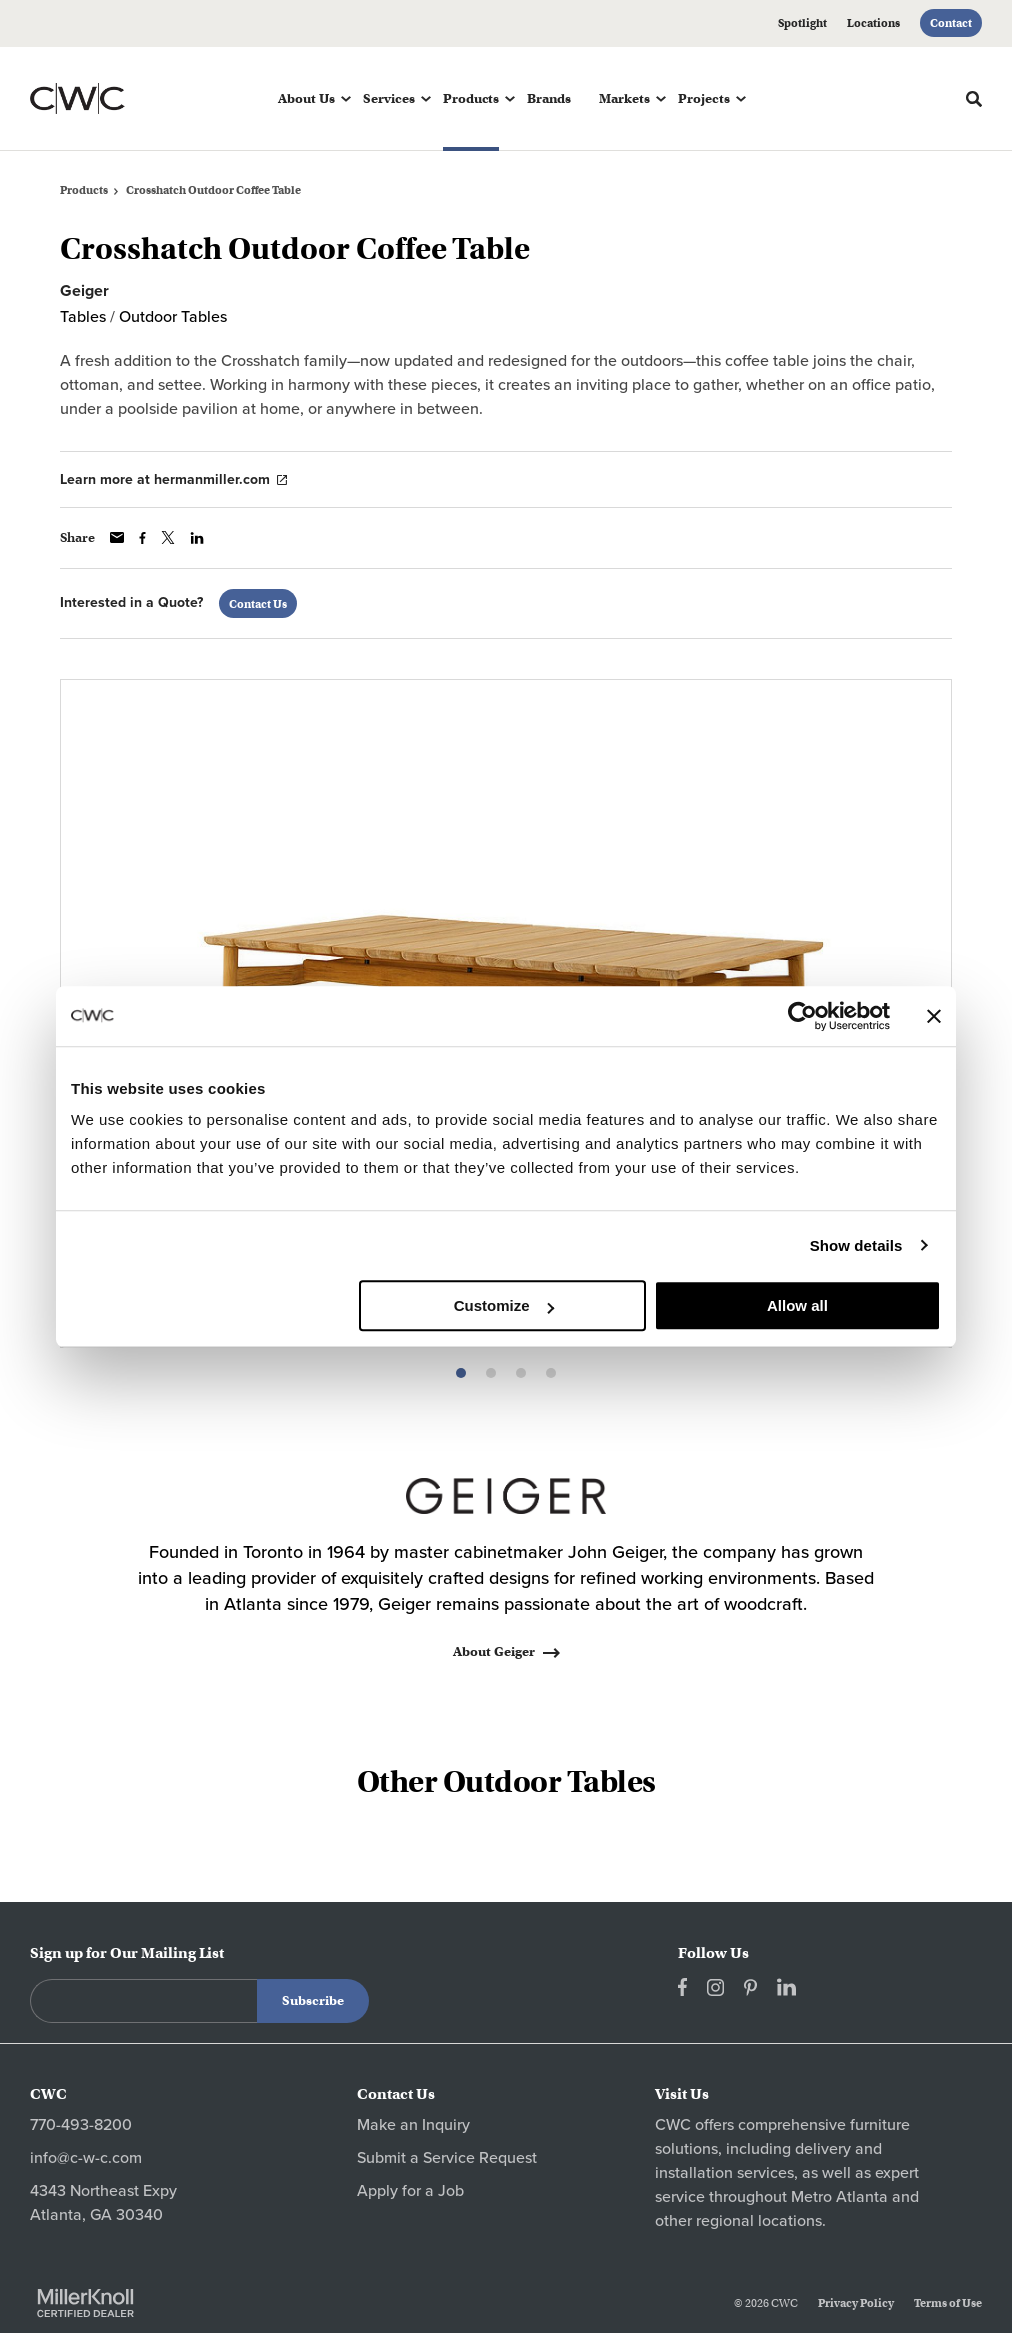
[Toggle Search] (974, 99)
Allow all (797, 1305)
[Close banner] (934, 1016)
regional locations (759, 2221)
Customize (504, 1305)
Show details (856, 1245)
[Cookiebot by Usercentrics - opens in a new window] (802, 1016)
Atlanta (862, 2197)
